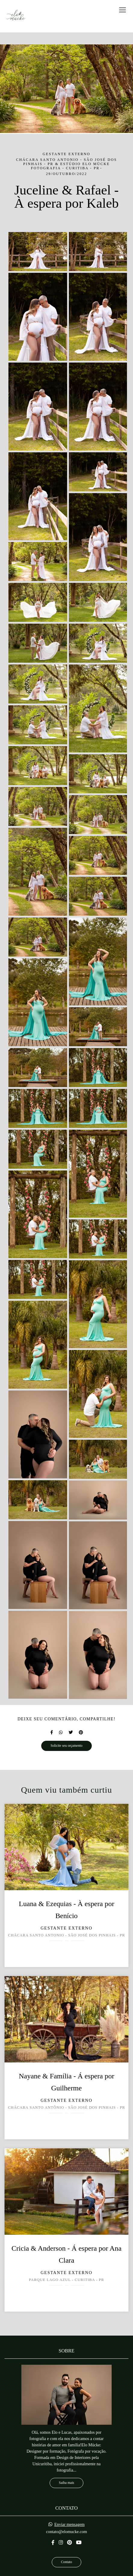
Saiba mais (66, 2483)
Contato (66, 2562)
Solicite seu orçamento (66, 1746)
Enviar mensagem (69, 2525)
